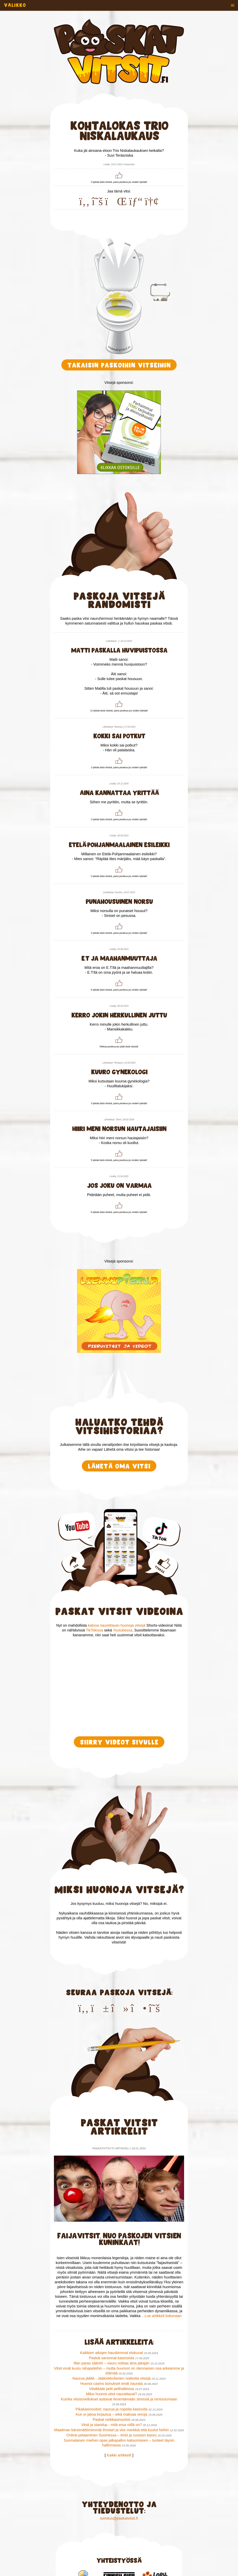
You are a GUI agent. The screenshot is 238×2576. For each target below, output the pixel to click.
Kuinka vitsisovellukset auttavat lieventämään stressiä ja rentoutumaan (119, 2399)
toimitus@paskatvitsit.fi (119, 2518)
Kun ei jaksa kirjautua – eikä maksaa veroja (111, 2414)
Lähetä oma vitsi (119, 1466)
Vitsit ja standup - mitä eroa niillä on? (111, 2425)
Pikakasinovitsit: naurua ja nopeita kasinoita (111, 2409)
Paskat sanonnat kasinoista (111, 2358)
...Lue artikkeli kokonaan (161, 2316)
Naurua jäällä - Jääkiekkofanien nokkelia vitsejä (112, 2378)
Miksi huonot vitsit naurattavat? (111, 2394)
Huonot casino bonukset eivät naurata (111, 2383)
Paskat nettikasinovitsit (111, 2419)
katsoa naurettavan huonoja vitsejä (116, 1625)
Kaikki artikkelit (119, 2455)
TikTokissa (94, 1630)
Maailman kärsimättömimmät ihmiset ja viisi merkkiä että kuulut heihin (111, 2430)
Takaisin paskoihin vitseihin (119, 365)
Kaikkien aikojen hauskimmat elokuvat (111, 2353)
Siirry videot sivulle (119, 1742)
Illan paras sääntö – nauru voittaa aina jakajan (111, 2363)
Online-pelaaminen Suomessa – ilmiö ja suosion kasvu (111, 2435)
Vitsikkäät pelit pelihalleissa (111, 2389)
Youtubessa (122, 1630)
